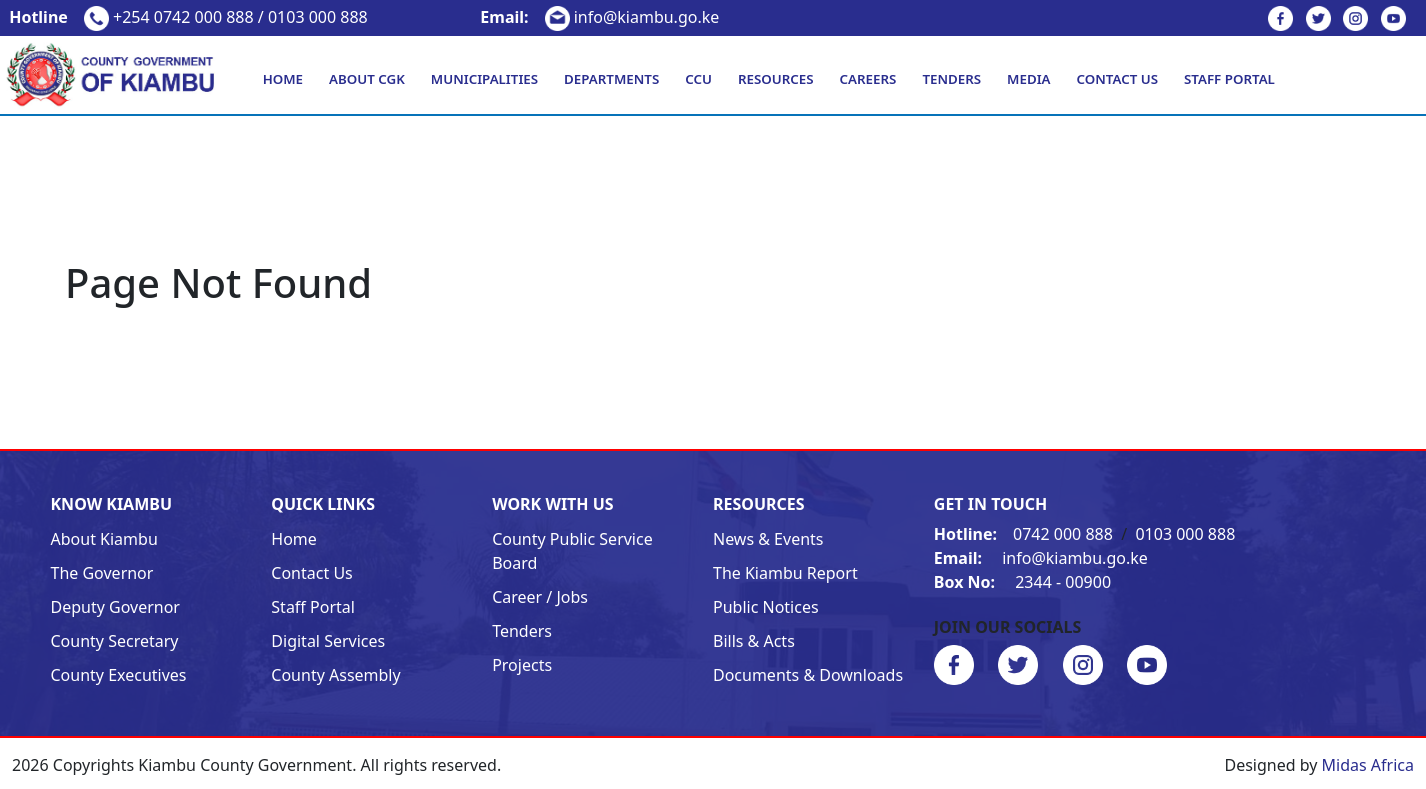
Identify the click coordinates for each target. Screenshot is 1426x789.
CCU (698, 79)
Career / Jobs (540, 597)
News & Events (768, 539)
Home (283, 79)
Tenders (951, 79)
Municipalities (484, 79)
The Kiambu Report (785, 573)
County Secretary (115, 641)
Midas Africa (1368, 765)
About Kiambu (104, 539)
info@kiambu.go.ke (599, 17)
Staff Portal (1229, 79)
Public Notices (766, 607)
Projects (522, 665)
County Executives (119, 675)
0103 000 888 (1185, 534)
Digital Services (328, 641)
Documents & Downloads (808, 675)
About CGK (367, 79)
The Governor (102, 573)
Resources (776, 79)
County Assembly (335, 675)
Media (1028, 79)
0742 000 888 (1025, 534)
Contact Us (1117, 79)
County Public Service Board (572, 551)
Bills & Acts (754, 641)
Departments (611, 79)
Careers (868, 79)
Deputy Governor (115, 607)
